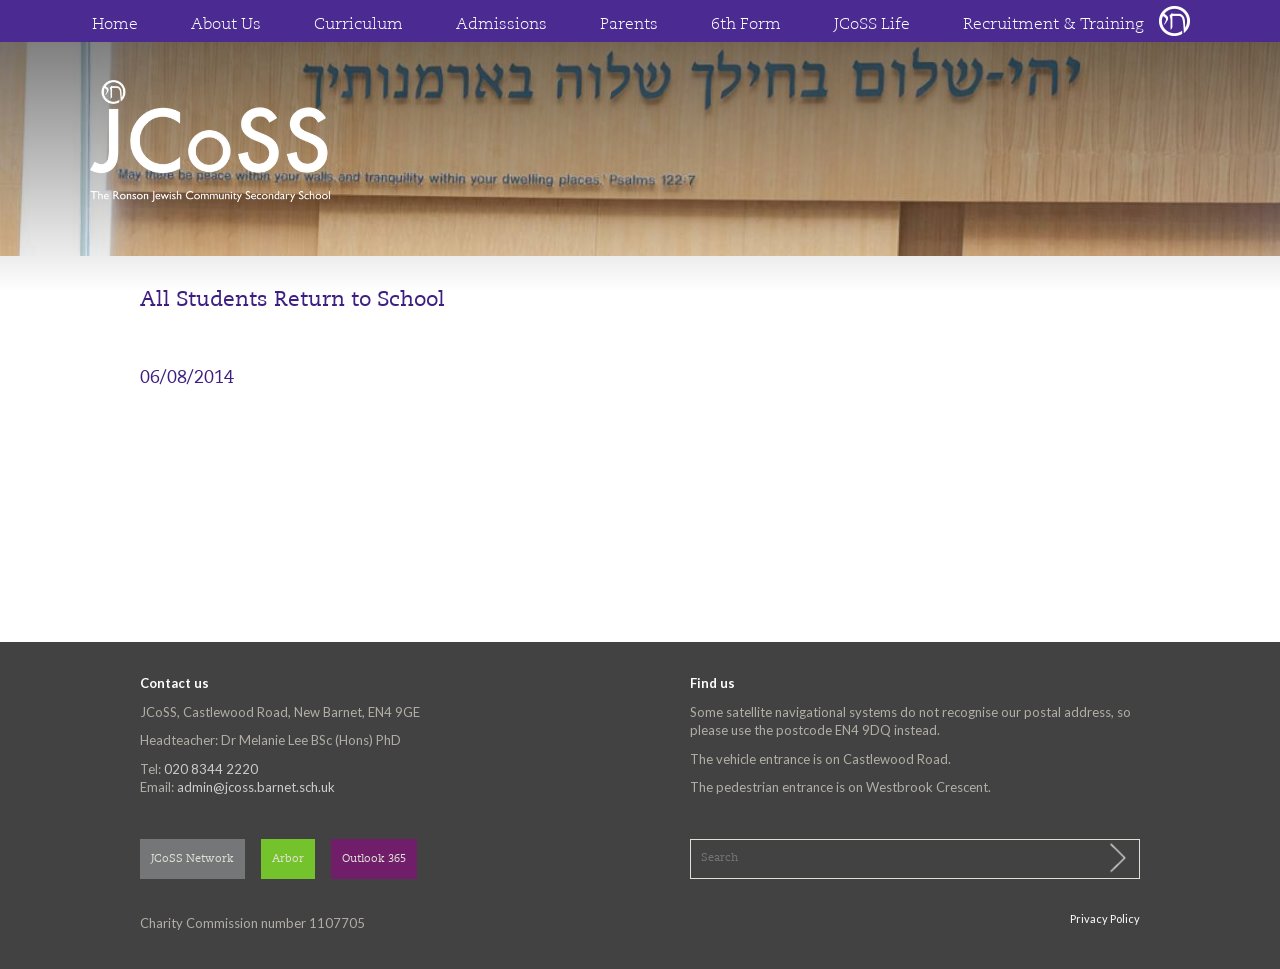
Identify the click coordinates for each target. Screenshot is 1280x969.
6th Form (746, 25)
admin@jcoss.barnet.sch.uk (256, 787)
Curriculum (358, 25)
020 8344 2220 (211, 769)
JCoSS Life (872, 25)
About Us (226, 25)
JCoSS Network (192, 859)
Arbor (288, 859)
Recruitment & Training (1053, 25)
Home (115, 25)
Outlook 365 (374, 859)
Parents (629, 25)
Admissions (501, 25)
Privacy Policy (1105, 918)
